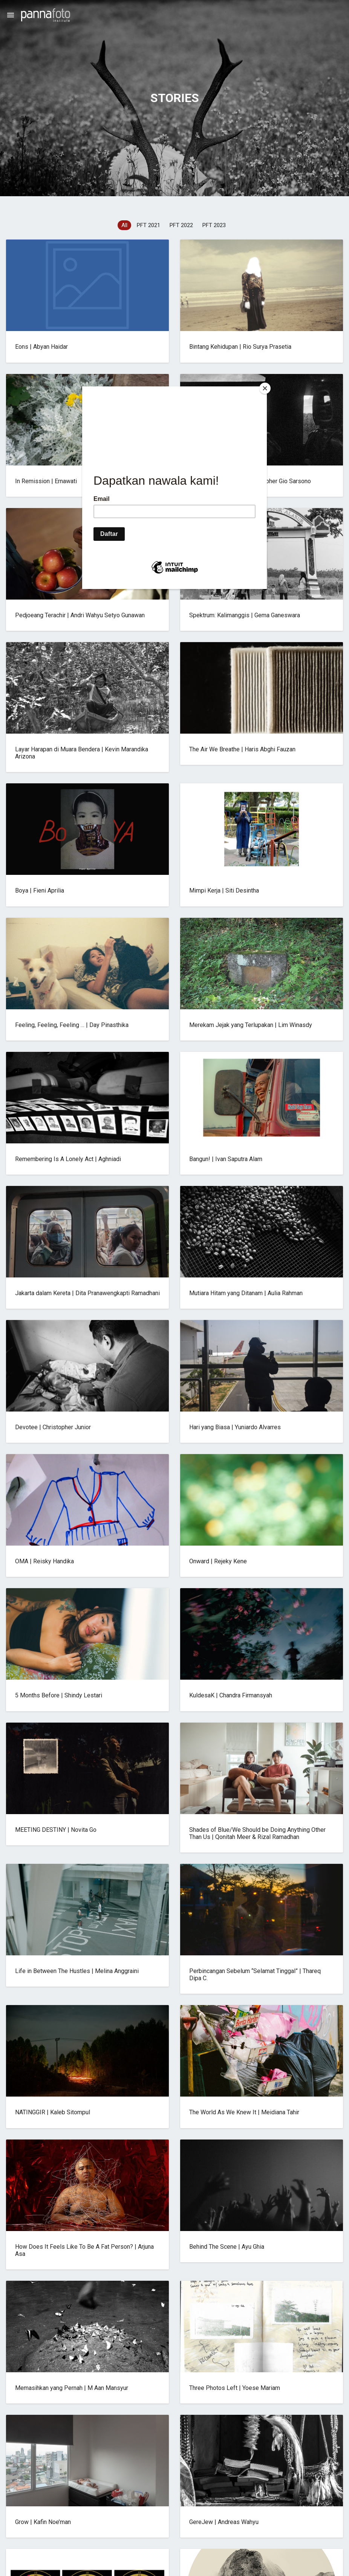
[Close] (265, 388)
